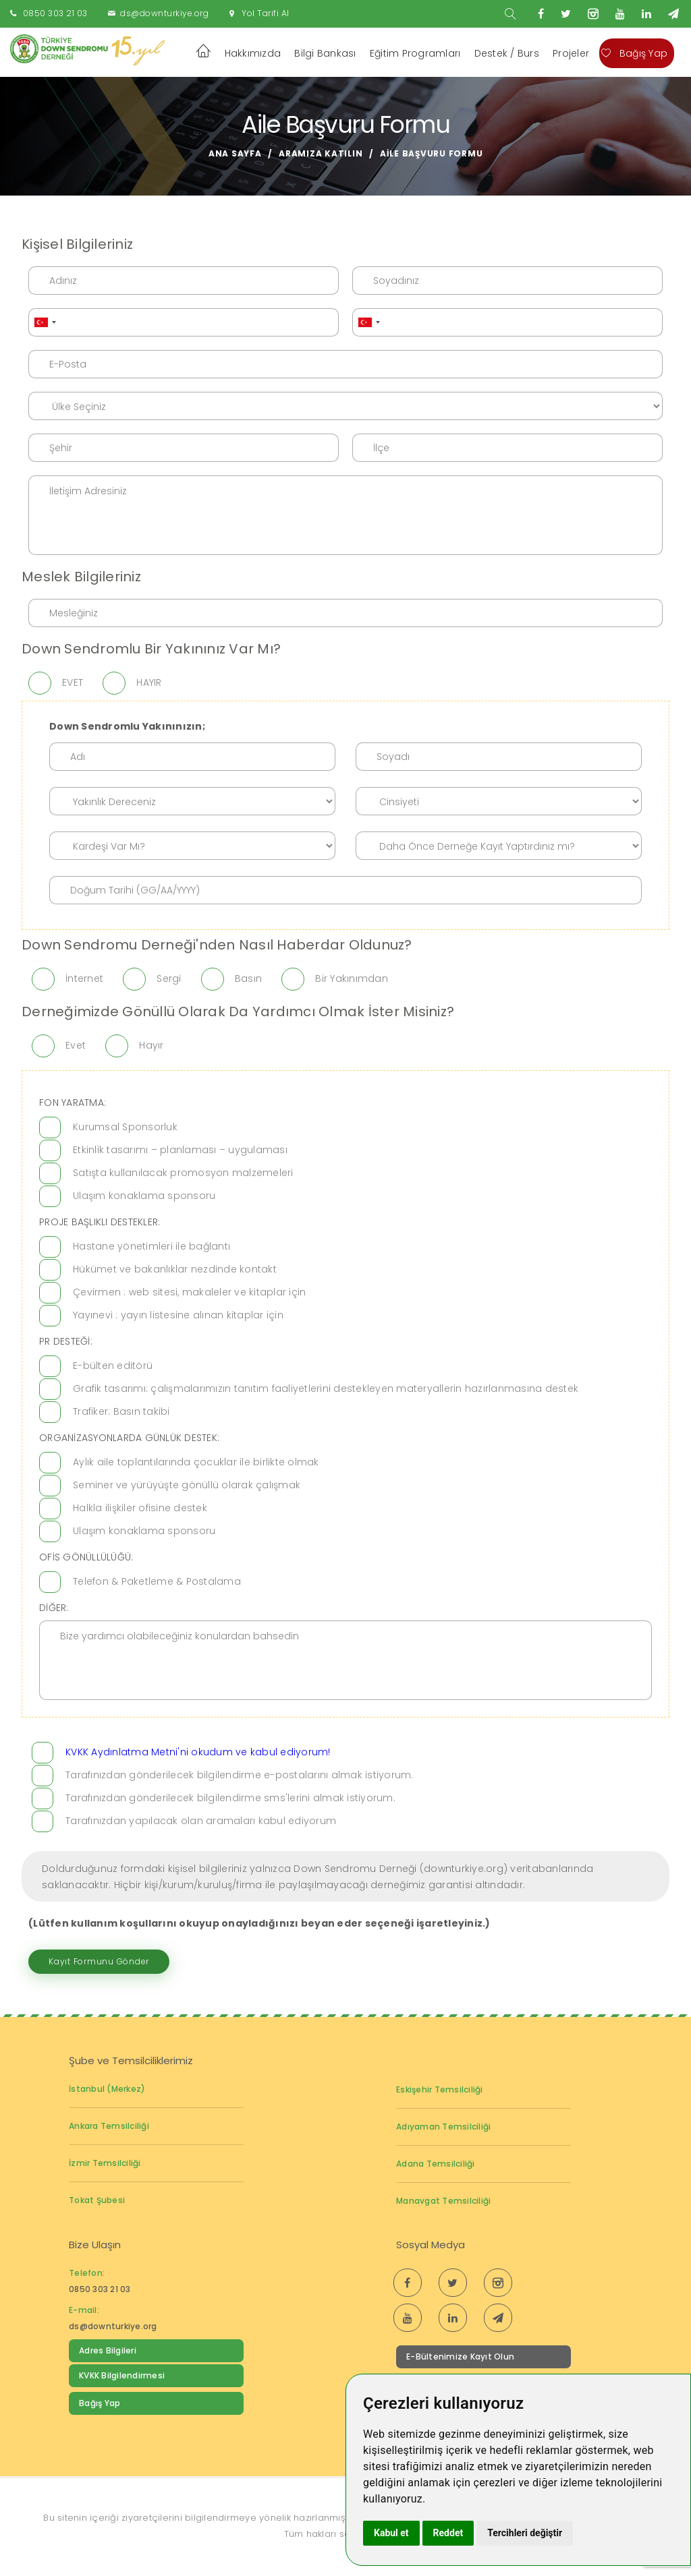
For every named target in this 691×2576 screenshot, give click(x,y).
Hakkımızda (253, 53)
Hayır (151, 1045)
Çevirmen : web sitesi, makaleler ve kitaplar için (189, 1292)
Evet (75, 1045)
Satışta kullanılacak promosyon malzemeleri (183, 1172)
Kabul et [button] (391, 2532)
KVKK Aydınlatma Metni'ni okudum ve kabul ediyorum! (198, 1752)
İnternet (84, 978)
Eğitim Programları (415, 53)
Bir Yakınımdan (351, 978)
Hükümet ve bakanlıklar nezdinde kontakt (175, 1269)
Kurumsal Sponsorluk (125, 1127)
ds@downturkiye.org (164, 13)
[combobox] (44, 322)
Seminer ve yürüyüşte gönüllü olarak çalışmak (186, 1485)
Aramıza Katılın (320, 153)
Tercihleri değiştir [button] (524, 2532)
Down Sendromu (114, 2430)
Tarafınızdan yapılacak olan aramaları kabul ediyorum (200, 1820)
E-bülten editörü (113, 1365)
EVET (72, 682)
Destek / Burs (506, 53)
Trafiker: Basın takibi (121, 1411)
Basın (248, 978)
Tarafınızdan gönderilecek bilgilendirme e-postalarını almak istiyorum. (239, 1775)
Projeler (571, 53)
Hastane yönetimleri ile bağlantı (151, 1246)
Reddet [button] (448, 2532)
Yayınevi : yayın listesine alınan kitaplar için (178, 1315)
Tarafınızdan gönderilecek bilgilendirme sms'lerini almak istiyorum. (230, 1798)
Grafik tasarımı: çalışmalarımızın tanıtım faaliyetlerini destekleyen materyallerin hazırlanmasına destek (325, 1388)
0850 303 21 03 (55, 13)
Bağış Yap (634, 53)
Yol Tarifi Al (265, 13)
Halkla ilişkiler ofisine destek (140, 1508)
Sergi (169, 978)
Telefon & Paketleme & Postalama (157, 1581)
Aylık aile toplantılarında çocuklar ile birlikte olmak (196, 1462)
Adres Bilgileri (107, 2350)
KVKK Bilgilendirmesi (122, 2375)
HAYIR (148, 682)
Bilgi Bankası (325, 53)
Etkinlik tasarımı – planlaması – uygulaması (180, 1150)
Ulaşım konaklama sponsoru (144, 1195)
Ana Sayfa (235, 153)
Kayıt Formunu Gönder (99, 1961)
